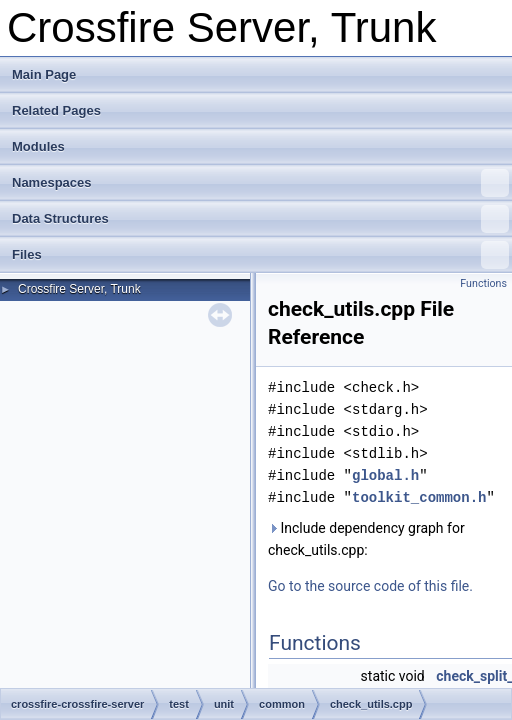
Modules (38, 146)
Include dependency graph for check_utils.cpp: (366, 539)
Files (260, 255)
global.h (385, 475)
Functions (483, 283)
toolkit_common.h (419, 497)
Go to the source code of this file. (370, 586)
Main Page (44, 74)
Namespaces (260, 183)
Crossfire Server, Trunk (79, 289)
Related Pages (56, 110)
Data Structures (260, 219)
